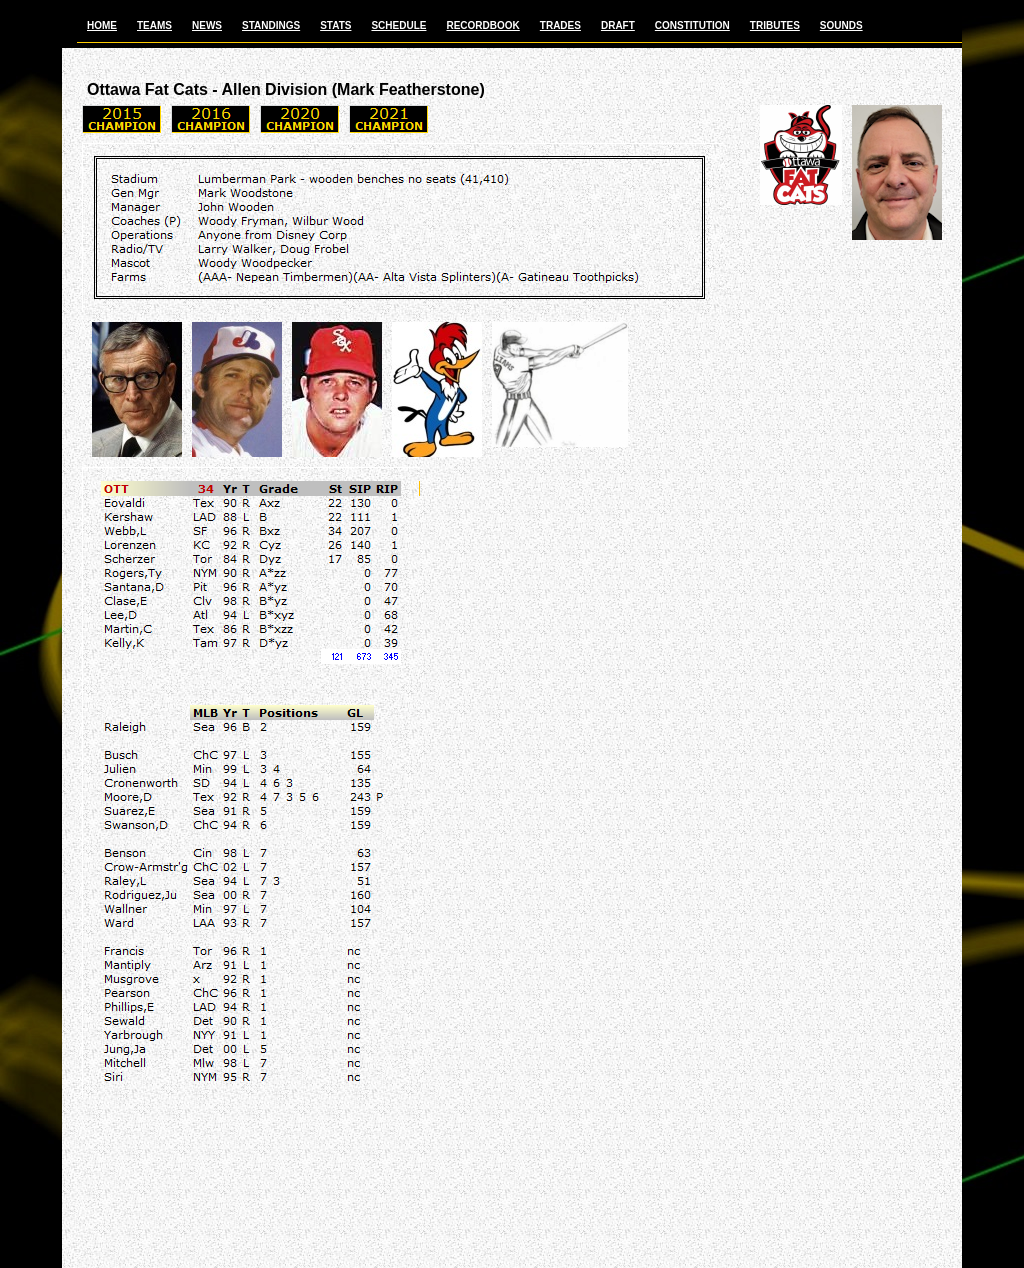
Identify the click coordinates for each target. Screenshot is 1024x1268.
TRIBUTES (775, 25)
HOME (102, 25)
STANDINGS (271, 25)
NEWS (207, 25)
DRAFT (618, 25)
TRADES (560, 25)
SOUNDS (841, 25)
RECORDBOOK (482, 25)
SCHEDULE (398, 25)
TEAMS (154, 25)
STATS (335, 25)
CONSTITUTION (692, 25)
